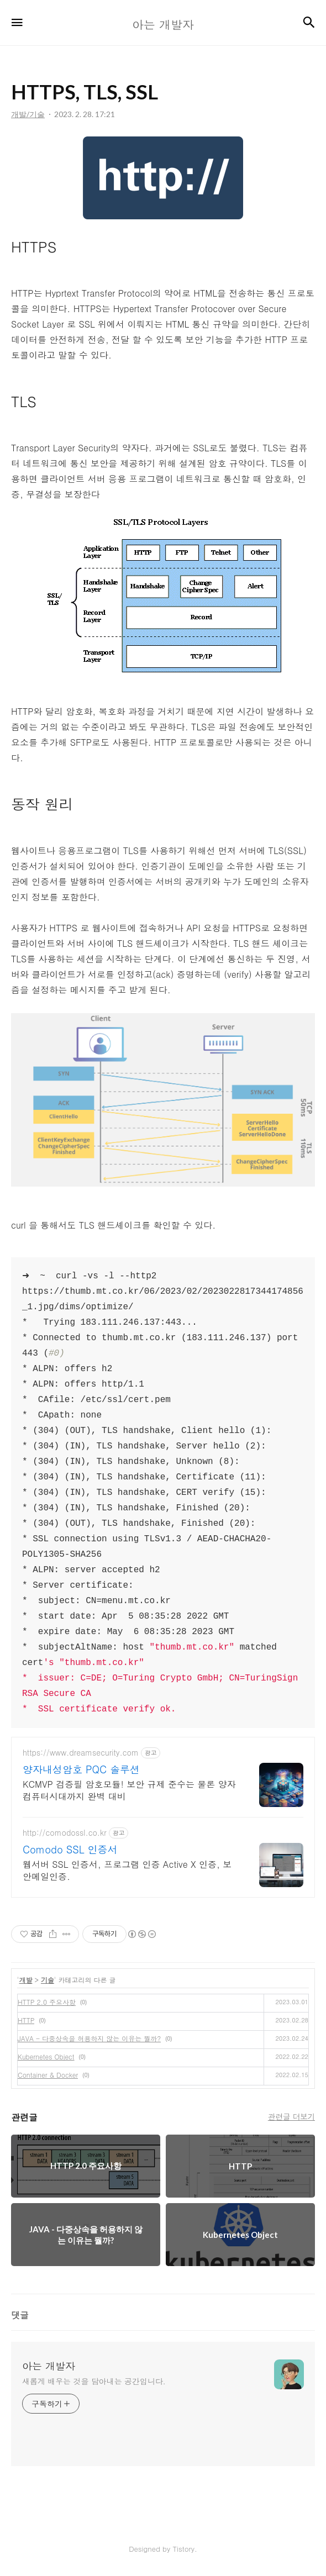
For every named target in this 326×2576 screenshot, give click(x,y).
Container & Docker (48, 2074)
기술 (47, 1979)
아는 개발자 (48, 2366)
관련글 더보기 (291, 2116)
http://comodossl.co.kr (65, 1832)
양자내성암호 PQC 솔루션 (81, 1769)
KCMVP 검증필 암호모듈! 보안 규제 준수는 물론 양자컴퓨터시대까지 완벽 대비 (129, 1790)
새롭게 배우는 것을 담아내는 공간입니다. (94, 2381)
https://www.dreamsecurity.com (81, 1752)
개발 (26, 1979)
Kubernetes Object (46, 2056)
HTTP (26, 2020)
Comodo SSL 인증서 (70, 1849)
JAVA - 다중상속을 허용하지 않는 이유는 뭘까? (89, 2038)
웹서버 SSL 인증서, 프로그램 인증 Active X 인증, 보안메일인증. (127, 1870)
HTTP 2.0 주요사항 (47, 2001)
